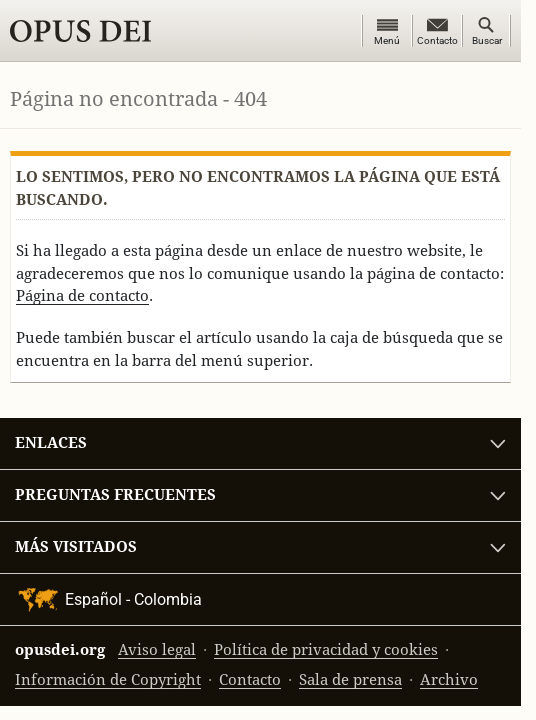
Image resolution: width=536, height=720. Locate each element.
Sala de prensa (350, 679)
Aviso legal (157, 649)
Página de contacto (82, 295)
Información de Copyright (108, 679)
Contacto (250, 679)
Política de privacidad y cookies (326, 649)
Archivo (449, 679)
